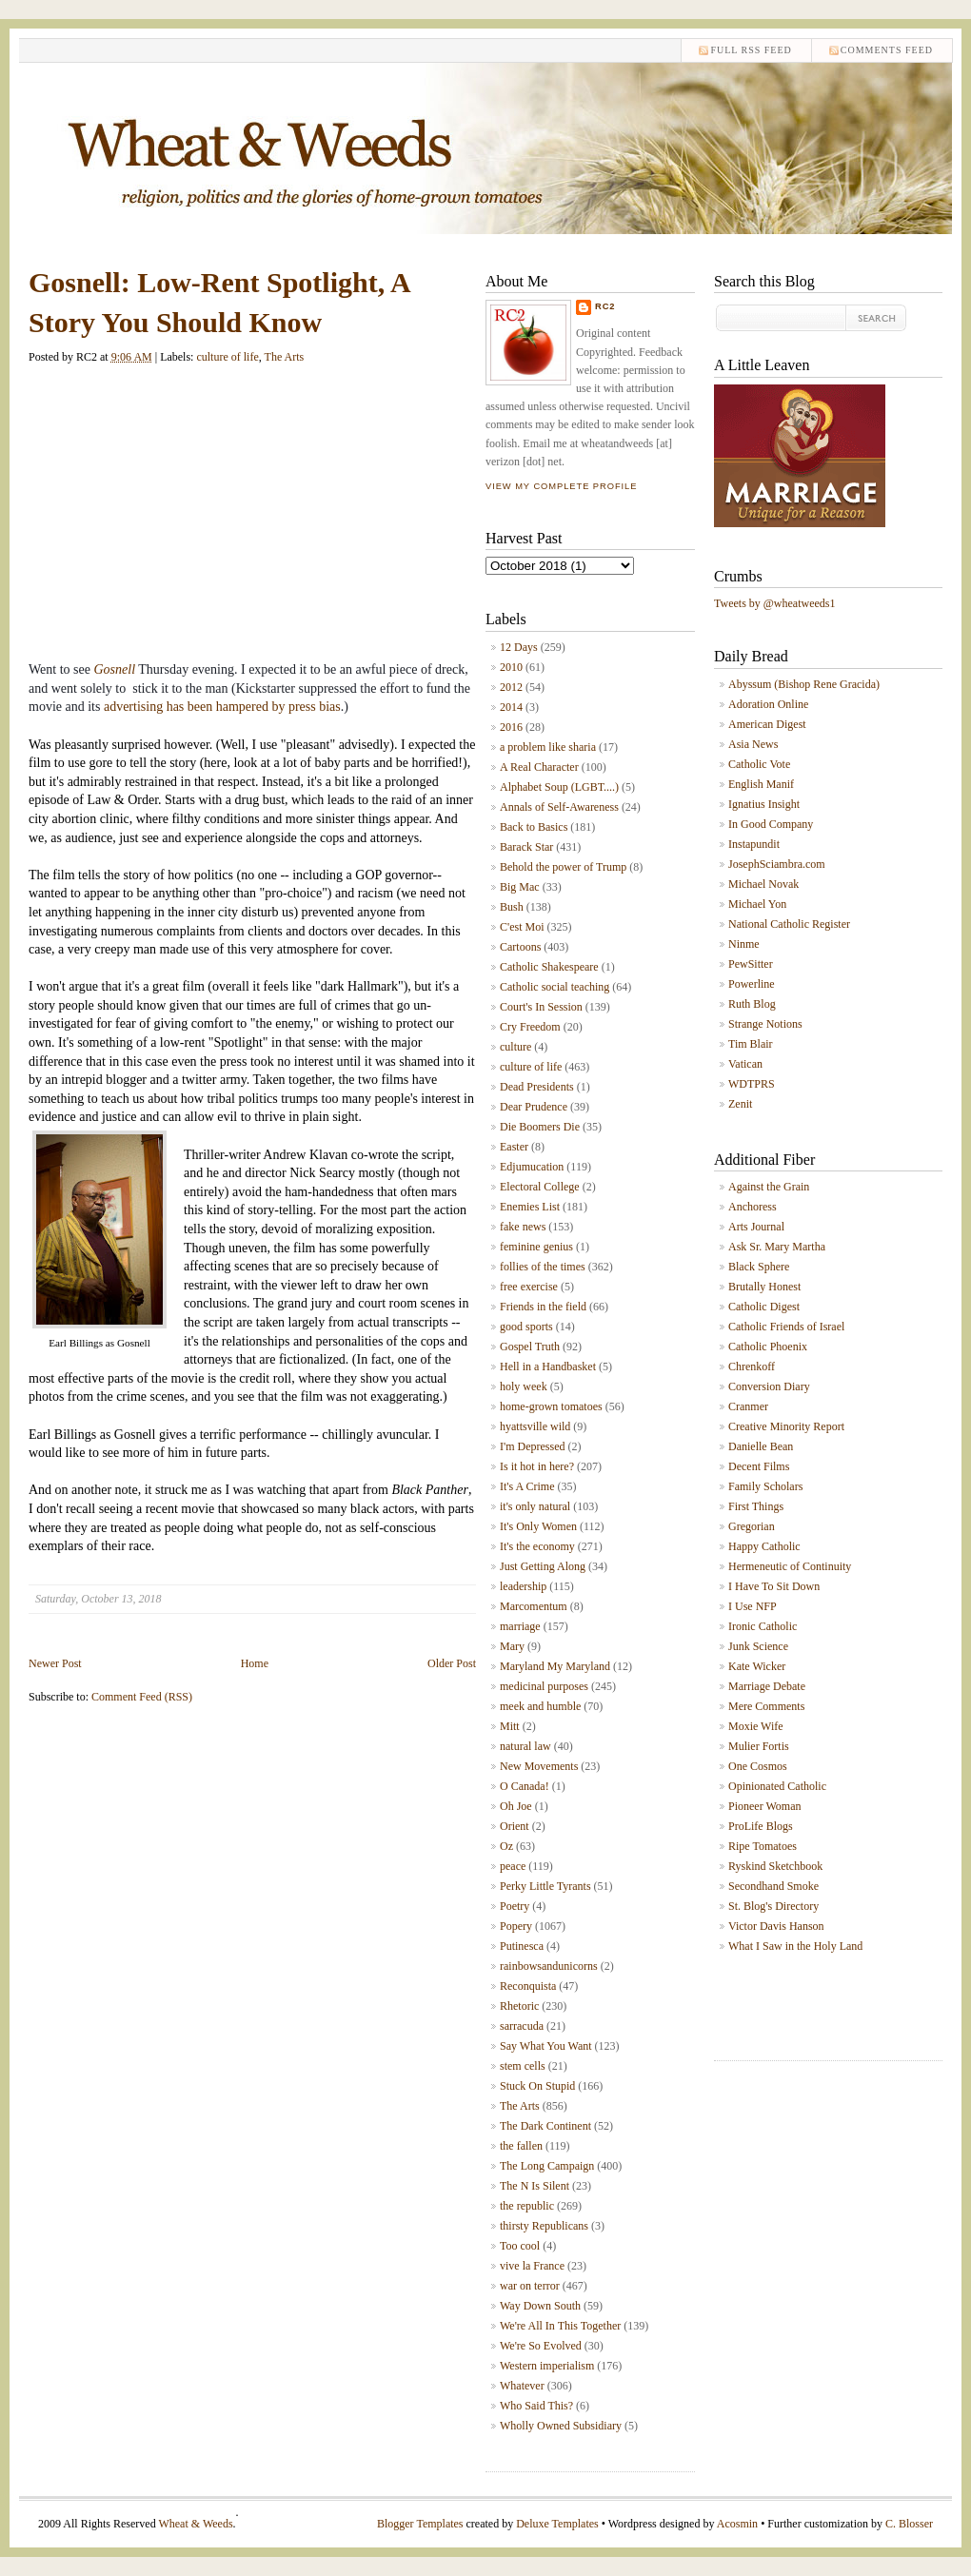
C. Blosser (909, 2523)
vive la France (532, 2265)
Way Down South (540, 2305)
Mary (512, 1646)
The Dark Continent (545, 2126)
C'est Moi (522, 927)
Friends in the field (543, 1306)
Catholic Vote (759, 764)
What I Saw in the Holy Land (795, 1946)
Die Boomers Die (540, 1126)
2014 (511, 707)
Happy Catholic (764, 1546)
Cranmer (748, 1406)
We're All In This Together (560, 2325)
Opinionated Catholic (777, 1786)
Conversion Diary (769, 1386)
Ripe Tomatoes (762, 1846)
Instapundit (754, 844)
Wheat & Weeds (195, 2523)
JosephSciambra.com (776, 864)
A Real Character (539, 767)
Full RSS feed (750, 50)
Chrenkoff (751, 1366)
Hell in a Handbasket (548, 1366)
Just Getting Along (542, 1566)
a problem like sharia (548, 747)
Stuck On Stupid (537, 2086)
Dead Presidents (537, 1086)
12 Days (519, 647)
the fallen (521, 2146)
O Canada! (524, 1786)
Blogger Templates (420, 2523)
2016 (511, 727)
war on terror (530, 2285)
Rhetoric (519, 2006)
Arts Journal (756, 1226)
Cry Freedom (530, 1026)
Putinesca (522, 1946)
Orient (514, 1826)
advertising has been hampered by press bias (222, 706)
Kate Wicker (756, 1666)
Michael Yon (757, 904)
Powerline (751, 984)
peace (512, 1866)
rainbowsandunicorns (549, 1966)
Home (254, 1663)
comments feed (887, 50)
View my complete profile (561, 486)
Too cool (520, 2245)
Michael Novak (763, 884)
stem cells (522, 2066)
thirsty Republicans (544, 2225)
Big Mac (520, 887)
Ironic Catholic (762, 1626)
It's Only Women (538, 1526)
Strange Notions (765, 1024)
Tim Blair (750, 1044)
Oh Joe (516, 1806)
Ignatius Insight (764, 804)
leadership (523, 1586)
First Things (755, 1506)
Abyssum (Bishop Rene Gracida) (804, 684)
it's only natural (535, 1506)
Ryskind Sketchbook (775, 1866)
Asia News (753, 744)
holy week (523, 1386)
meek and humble (540, 1706)
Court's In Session (541, 1006)
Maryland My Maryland (555, 1666)
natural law (525, 1746)
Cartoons (520, 947)
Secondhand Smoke (773, 1886)
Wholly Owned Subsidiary (561, 2425)
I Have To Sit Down (774, 1586)
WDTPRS (751, 1084)
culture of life (227, 357)
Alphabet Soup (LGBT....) (559, 787)
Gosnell (114, 669)
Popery (516, 1926)
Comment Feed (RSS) (141, 1696)
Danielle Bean (760, 1446)
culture (515, 1046)
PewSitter (750, 964)
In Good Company (770, 824)
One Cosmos (757, 1766)
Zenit (740, 1104)
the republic (527, 2205)
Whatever (522, 2385)
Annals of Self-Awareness (559, 807)
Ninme (744, 944)
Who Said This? (536, 2405)
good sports (526, 1326)
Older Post (451, 1663)
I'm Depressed (532, 1446)
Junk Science (758, 1646)
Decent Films (758, 1466)
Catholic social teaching (554, 986)
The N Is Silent (534, 2186)
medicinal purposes (544, 1686)
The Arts (285, 357)
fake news (522, 1226)
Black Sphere (758, 1266)
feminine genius (536, 1246)
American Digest (767, 724)
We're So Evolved (541, 2345)
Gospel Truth (530, 1346)
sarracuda (522, 2026)
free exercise (529, 1286)
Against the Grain (768, 1186)
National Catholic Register (789, 924)
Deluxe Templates (557, 2523)
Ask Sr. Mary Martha (776, 1246)
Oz (506, 1846)
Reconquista (528, 1986)
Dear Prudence (533, 1106)
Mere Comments (766, 1706)
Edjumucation (532, 1166)
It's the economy (537, 1546)
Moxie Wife (755, 1726)
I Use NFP (752, 1606)
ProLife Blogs (760, 1826)
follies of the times (542, 1266)
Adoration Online (768, 704)
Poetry (514, 1906)
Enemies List (530, 1206)
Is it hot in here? (537, 1466)
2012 (511, 687)
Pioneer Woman (764, 1806)
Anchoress (752, 1206)
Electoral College (540, 1186)
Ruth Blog (752, 1004)
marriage (520, 1626)
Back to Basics (533, 827)
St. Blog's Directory (773, 1906)
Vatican (745, 1064)
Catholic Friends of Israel (786, 1326)
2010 (511, 667)
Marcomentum (533, 1606)
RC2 (605, 306)
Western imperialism (547, 2365)
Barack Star (526, 847)
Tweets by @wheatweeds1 (775, 603)
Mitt (510, 1726)
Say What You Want (546, 2046)
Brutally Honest (764, 1286)
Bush (512, 907)
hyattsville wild (535, 1426)
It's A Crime (527, 1486)
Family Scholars (765, 1486)
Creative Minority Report (786, 1426)
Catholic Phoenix (767, 1346)
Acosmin (737, 2523)
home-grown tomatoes (551, 1406)
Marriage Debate (766, 1686)
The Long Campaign (547, 2166)
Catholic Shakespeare (549, 966)
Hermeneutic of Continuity (789, 1566)
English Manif (761, 784)
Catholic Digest (764, 1306)
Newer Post (55, 1663)
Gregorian (751, 1526)
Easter (514, 1146)
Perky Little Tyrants (545, 1886)
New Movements (539, 1766)
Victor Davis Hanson (776, 1926)
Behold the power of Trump (563, 867)
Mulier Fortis (758, 1746)
